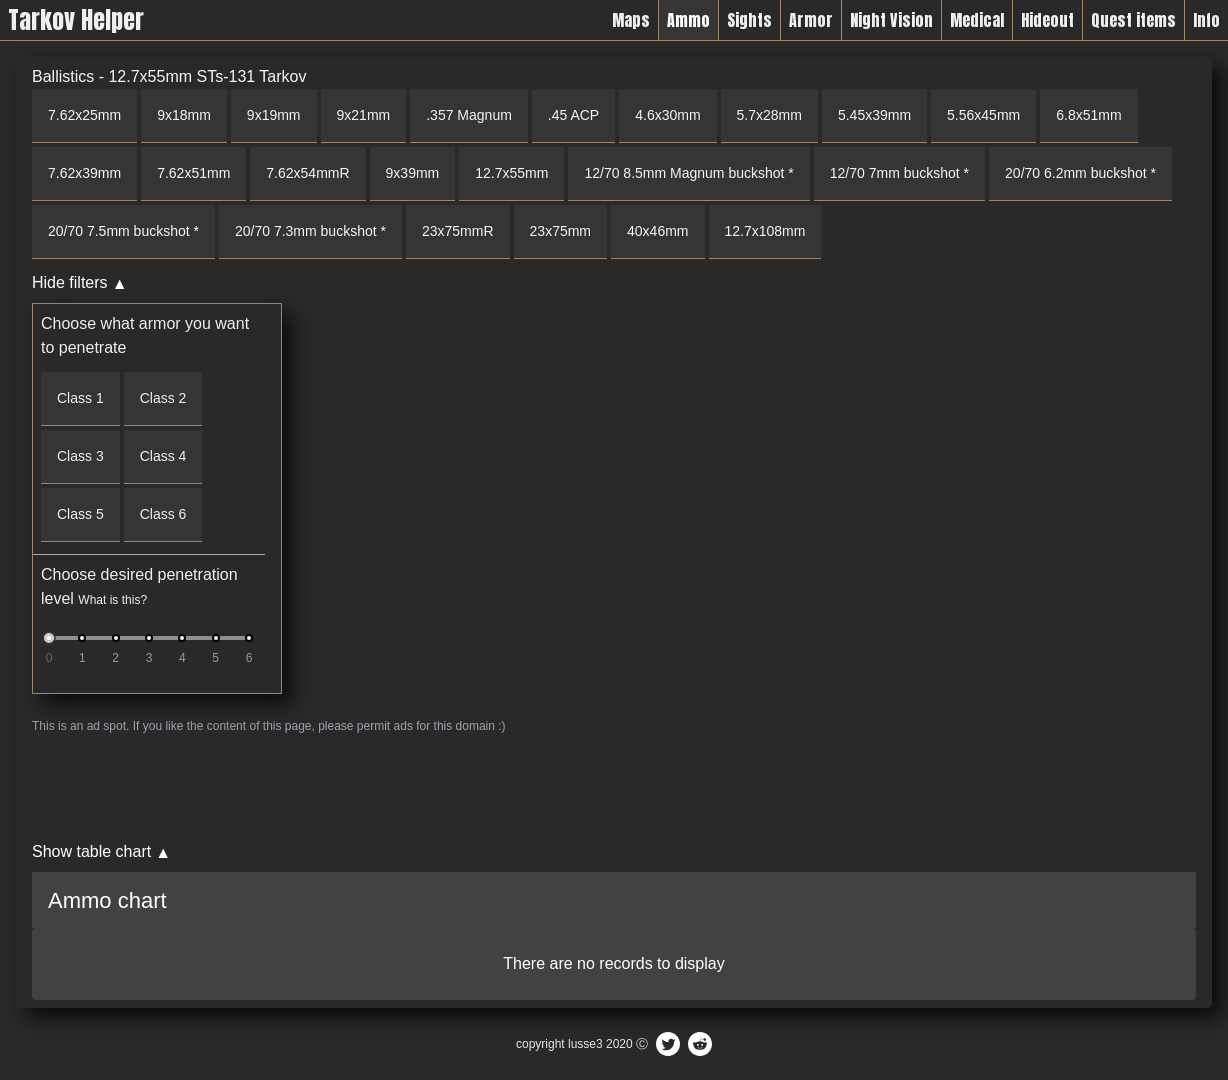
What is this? (112, 600)
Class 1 (80, 398)
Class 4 (163, 456)
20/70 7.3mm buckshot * (310, 231)
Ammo (688, 20)
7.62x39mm (84, 173)
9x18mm (184, 115)
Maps (631, 20)
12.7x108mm (765, 231)
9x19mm (274, 115)
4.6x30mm (667, 115)
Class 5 (80, 514)
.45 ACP (573, 115)
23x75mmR (458, 231)
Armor (811, 20)
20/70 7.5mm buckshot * (123, 231)
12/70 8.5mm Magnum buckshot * (688, 173)
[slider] (49, 638)
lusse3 (585, 1044)
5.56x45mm (983, 115)
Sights (749, 20)
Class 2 (163, 398)
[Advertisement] (614, 787)
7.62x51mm (193, 173)
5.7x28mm (769, 115)
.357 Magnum (469, 115)
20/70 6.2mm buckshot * (1080, 173)
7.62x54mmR (307, 173)
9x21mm (364, 115)
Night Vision (891, 20)
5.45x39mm (874, 115)
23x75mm (560, 231)
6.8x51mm (1088, 115)
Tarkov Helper (76, 20)
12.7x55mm (511, 173)
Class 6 (163, 514)
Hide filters (70, 282)
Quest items (1133, 20)
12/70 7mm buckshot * (899, 173)
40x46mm (657, 231)
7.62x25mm (84, 115)
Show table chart (91, 851)
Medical (977, 20)
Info (1206, 20)
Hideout (1047, 20)
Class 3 (80, 456)
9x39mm (413, 173)
